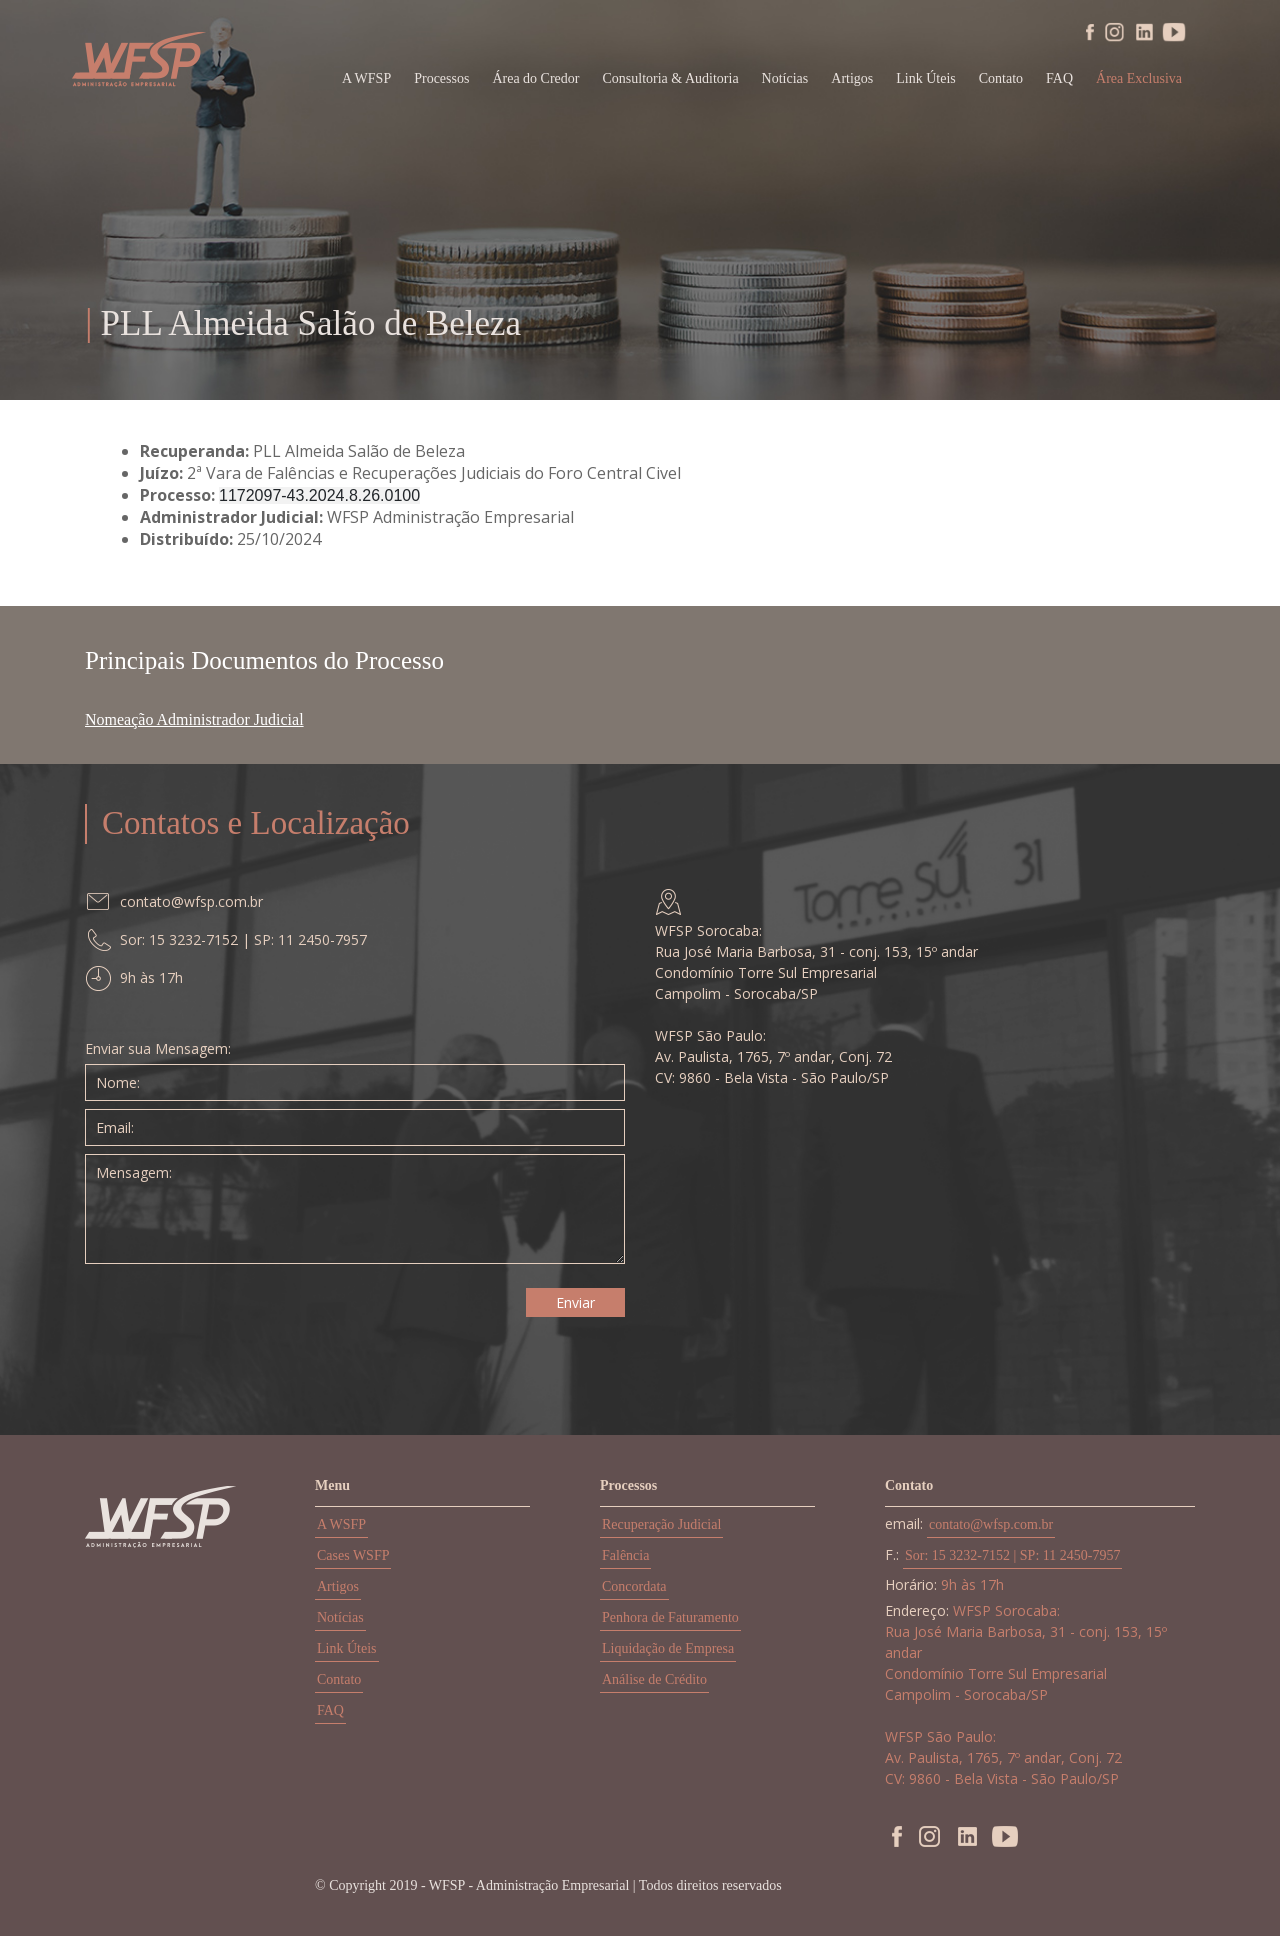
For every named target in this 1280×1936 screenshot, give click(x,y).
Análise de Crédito (654, 1679)
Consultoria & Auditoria (671, 78)
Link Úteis (926, 78)
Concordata (634, 1586)
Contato (1001, 78)
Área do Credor (535, 78)
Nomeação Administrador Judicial (194, 719)
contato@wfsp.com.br (991, 1524)
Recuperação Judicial (661, 1524)
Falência (625, 1555)
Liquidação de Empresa (668, 1648)
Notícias (785, 78)
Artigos (852, 78)
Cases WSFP (353, 1555)
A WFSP (366, 78)
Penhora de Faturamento (670, 1617)
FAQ (1059, 78)
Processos (441, 78)
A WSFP (341, 1524)
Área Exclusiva (1139, 78)
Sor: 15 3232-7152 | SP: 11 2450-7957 (1012, 1555)
